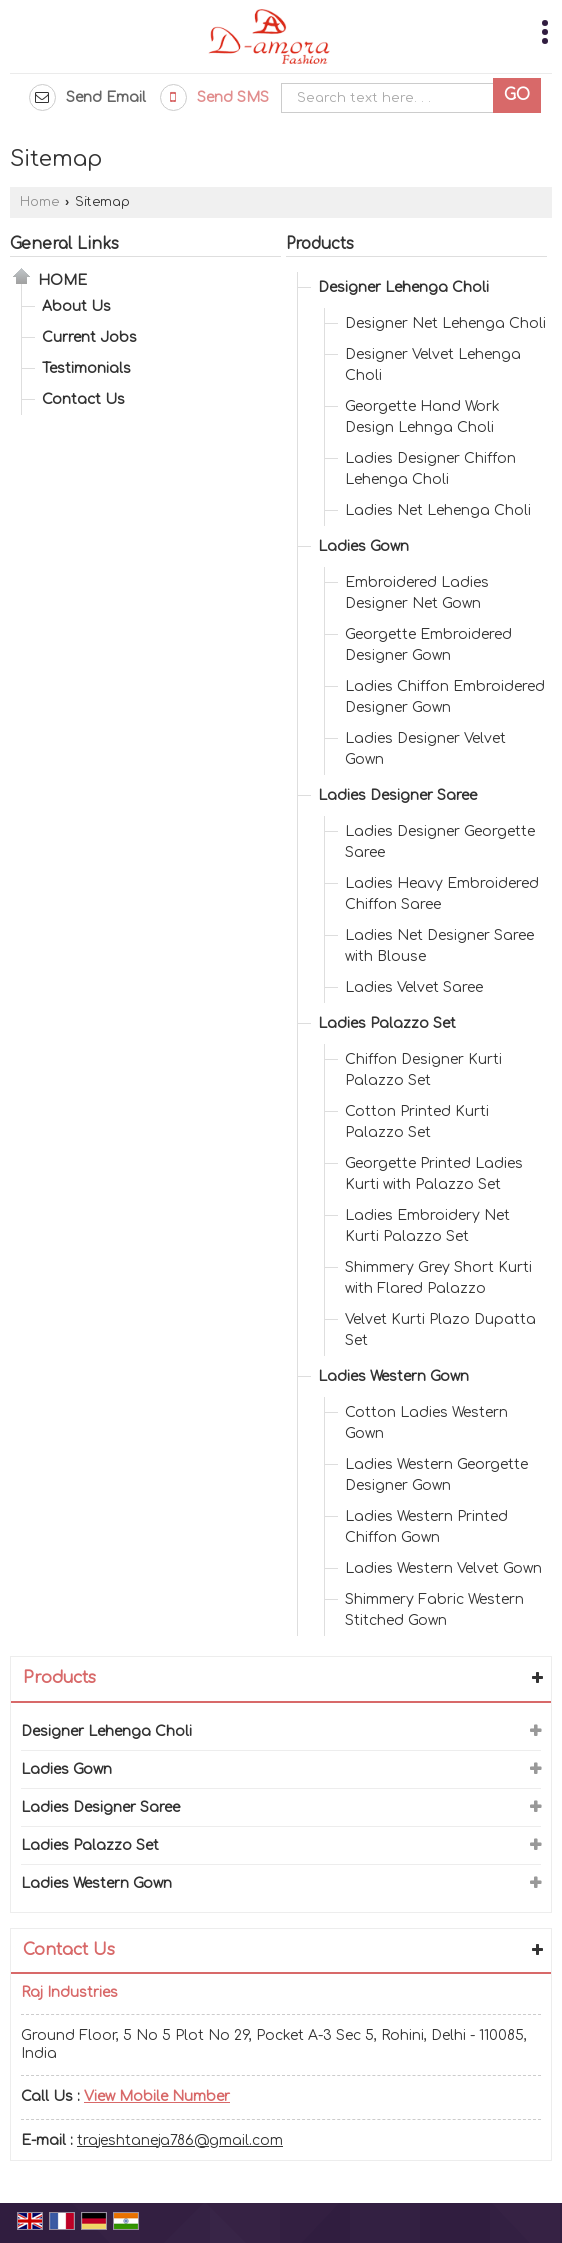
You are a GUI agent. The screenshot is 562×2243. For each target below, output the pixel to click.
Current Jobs (89, 337)
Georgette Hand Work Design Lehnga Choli (422, 417)
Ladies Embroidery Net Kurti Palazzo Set (427, 1226)
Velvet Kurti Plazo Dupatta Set (440, 1330)
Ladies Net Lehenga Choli (438, 510)
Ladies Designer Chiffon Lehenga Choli (430, 469)
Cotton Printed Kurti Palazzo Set (417, 1122)
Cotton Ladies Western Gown (426, 1423)
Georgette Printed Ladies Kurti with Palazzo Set (434, 1174)
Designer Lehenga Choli (403, 287)
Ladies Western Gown (393, 1376)
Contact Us (83, 399)
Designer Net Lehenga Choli (445, 323)
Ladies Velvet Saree (414, 987)
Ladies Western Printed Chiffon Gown (426, 1527)
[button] (157, 2096)
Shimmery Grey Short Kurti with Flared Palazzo (438, 1278)
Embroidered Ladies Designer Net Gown (417, 593)
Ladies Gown (363, 546)
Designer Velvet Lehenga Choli (433, 365)
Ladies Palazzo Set (387, 1023)
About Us (76, 306)
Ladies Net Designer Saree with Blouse (439, 946)
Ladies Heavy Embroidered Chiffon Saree (442, 894)
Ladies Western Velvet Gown (443, 1568)
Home (39, 202)
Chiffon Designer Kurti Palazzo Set (423, 1070)
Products (320, 244)
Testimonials (86, 368)
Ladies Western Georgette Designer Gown (436, 1475)
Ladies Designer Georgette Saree (440, 842)
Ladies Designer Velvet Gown (425, 749)
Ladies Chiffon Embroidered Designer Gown (445, 697)
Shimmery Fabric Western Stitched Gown (434, 1610)
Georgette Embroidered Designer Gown (428, 645)
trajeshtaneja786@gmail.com (180, 2140)
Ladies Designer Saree (397, 795)
